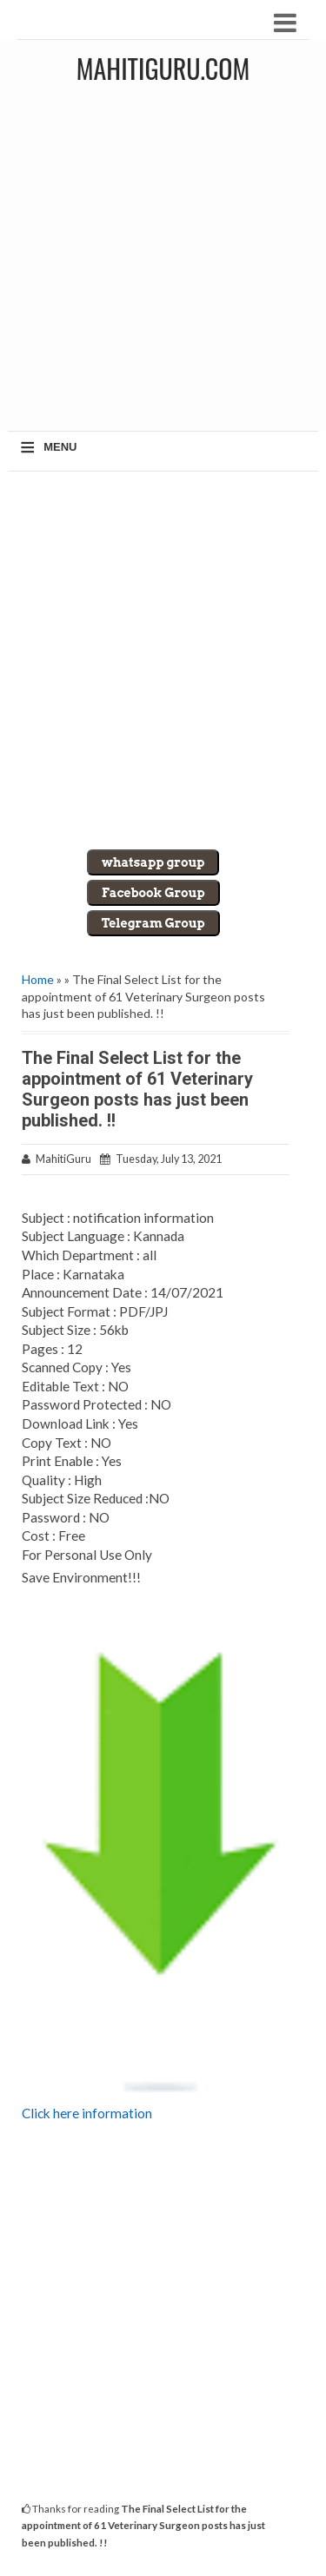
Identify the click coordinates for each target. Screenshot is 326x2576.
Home (38, 979)
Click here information (87, 2113)
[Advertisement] (163, 263)
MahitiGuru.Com (163, 68)
